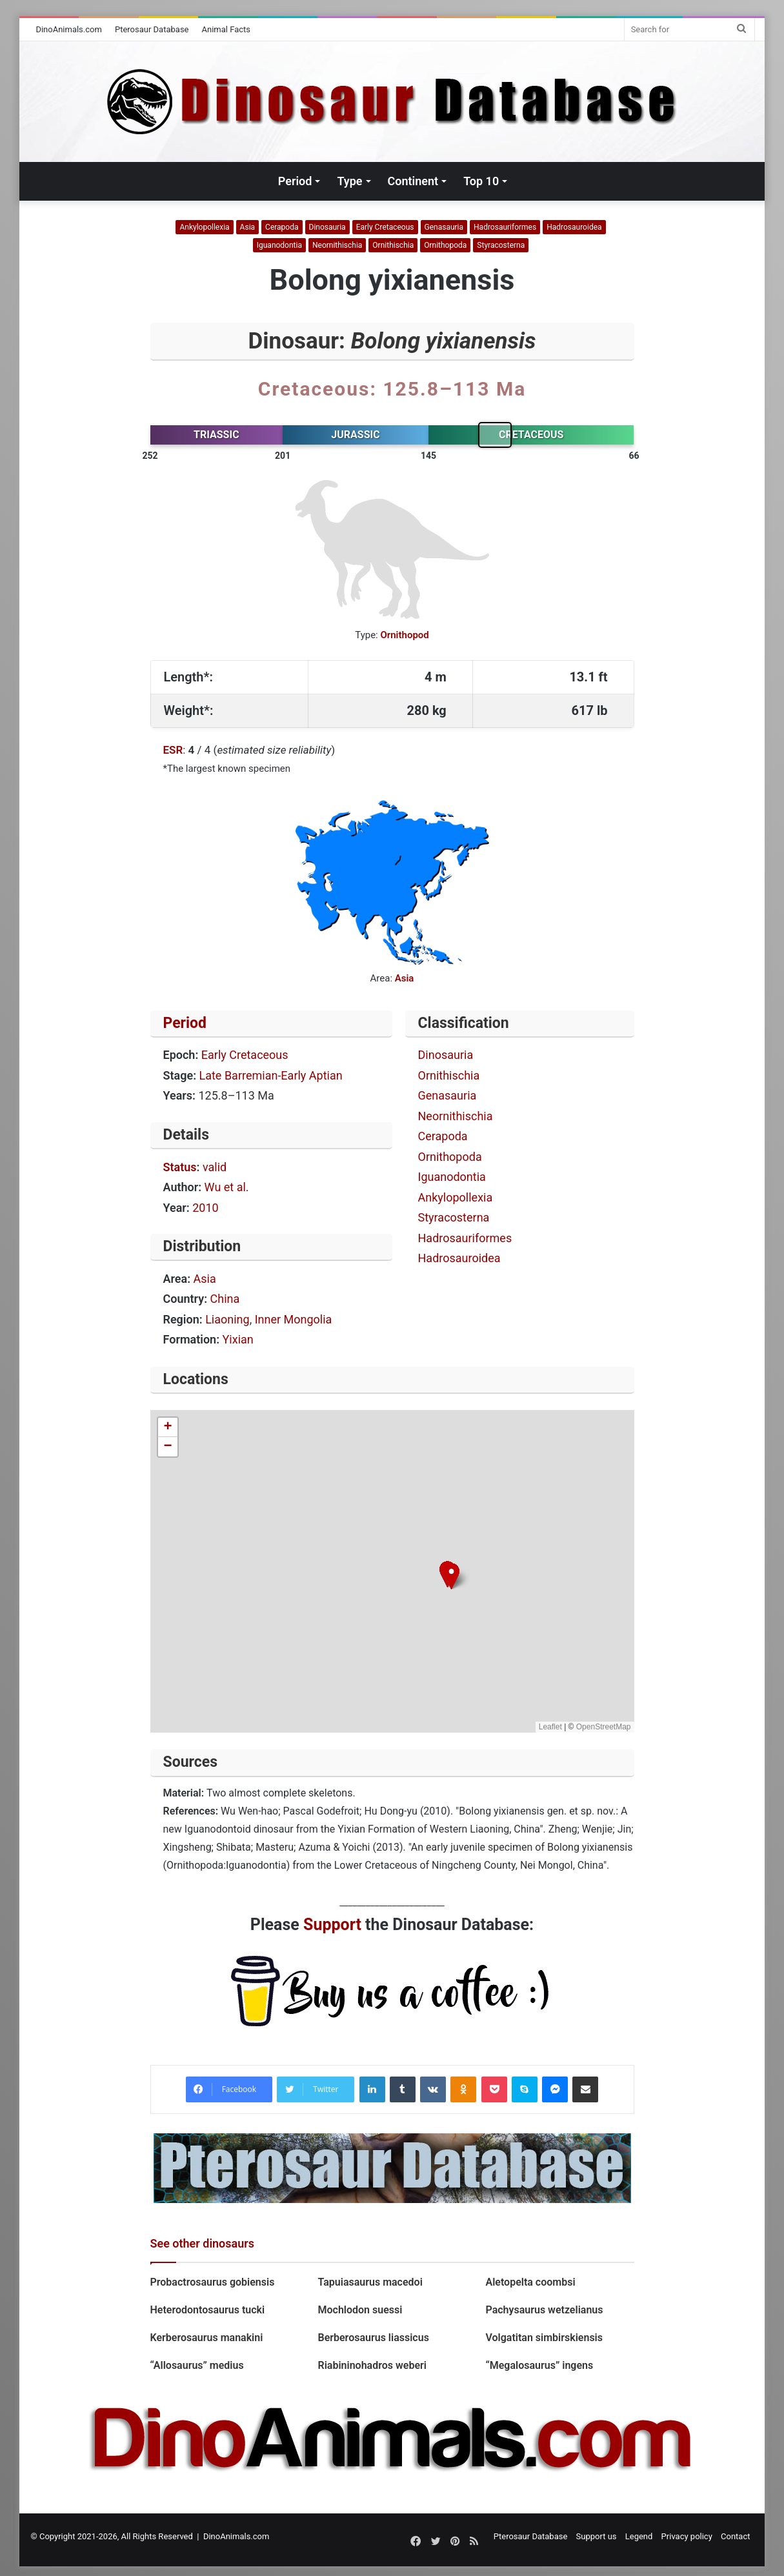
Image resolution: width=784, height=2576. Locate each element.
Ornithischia (393, 245)
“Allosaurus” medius (197, 2365)
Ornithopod (404, 635)
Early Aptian (311, 1075)
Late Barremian (238, 1075)
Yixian (238, 1339)
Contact (735, 2536)
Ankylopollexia (204, 227)
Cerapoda (281, 227)
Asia (247, 227)
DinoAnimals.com (68, 29)
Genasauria (444, 227)
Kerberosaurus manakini (206, 2337)
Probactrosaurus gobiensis (212, 2282)
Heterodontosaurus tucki (207, 2310)
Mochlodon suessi (361, 2310)
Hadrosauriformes (505, 227)
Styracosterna (501, 245)
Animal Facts (225, 29)
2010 (205, 1207)
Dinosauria (327, 227)
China (225, 1298)
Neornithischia (337, 245)
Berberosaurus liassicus (372, 2337)
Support (332, 1924)
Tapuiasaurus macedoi (369, 2282)
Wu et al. (227, 1187)
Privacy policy (686, 2536)
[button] (451, 1576)
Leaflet (550, 1726)
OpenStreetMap (603, 1726)
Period (295, 181)
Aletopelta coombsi (530, 2282)
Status (180, 1167)
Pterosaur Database (152, 29)
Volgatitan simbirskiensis (544, 2337)
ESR (173, 749)
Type (349, 181)
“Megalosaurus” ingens (539, 2365)
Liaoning (227, 1319)
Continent (413, 181)
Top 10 (481, 181)
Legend (639, 2536)
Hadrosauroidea (574, 227)
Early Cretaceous (385, 227)
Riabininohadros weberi (371, 2365)
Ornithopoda (445, 245)
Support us (596, 2536)
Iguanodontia (279, 245)
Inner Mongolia (293, 1319)
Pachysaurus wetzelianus (544, 2310)
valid (214, 1167)
